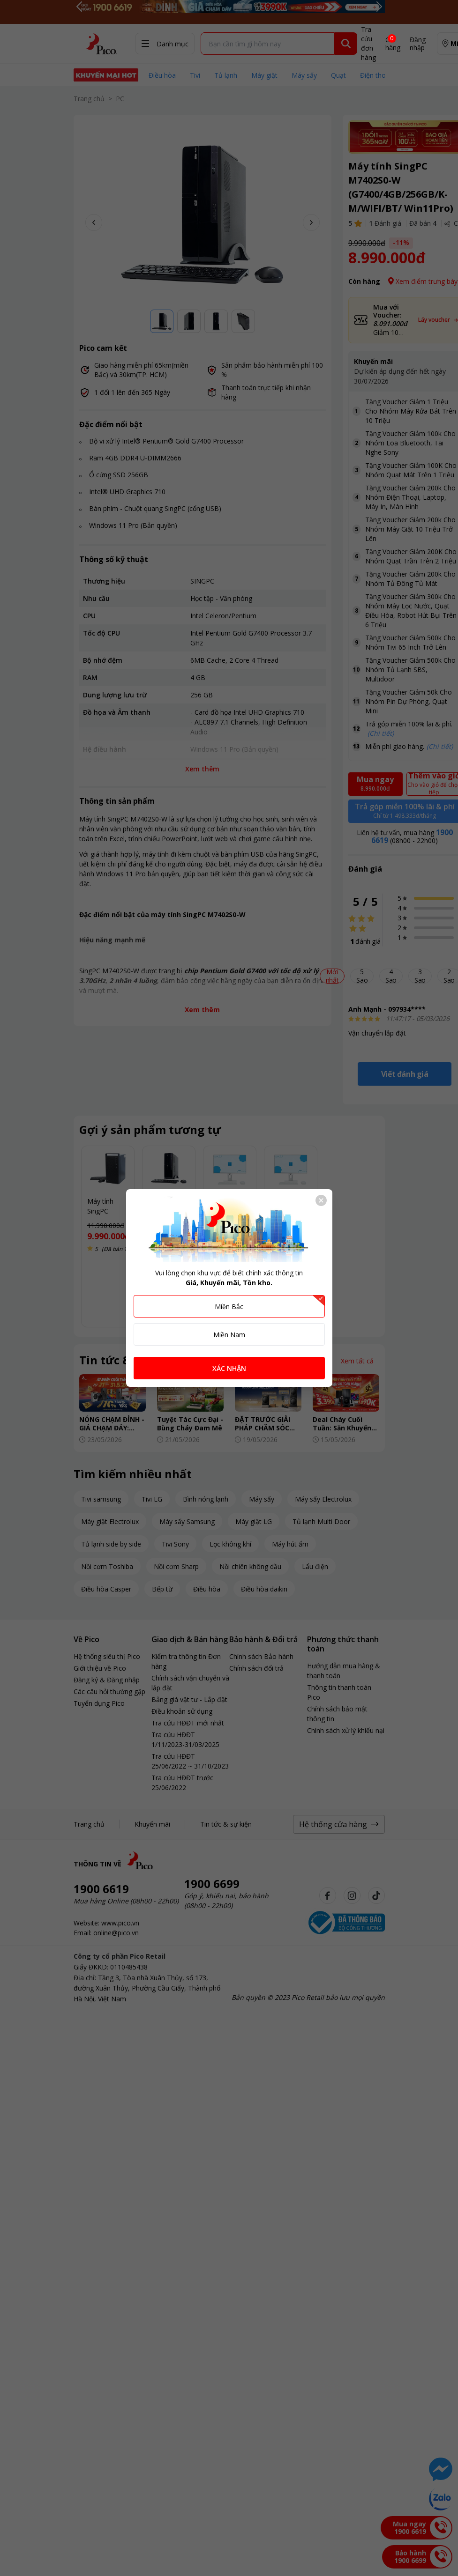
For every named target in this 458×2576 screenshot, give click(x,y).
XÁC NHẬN (229, 1368)
